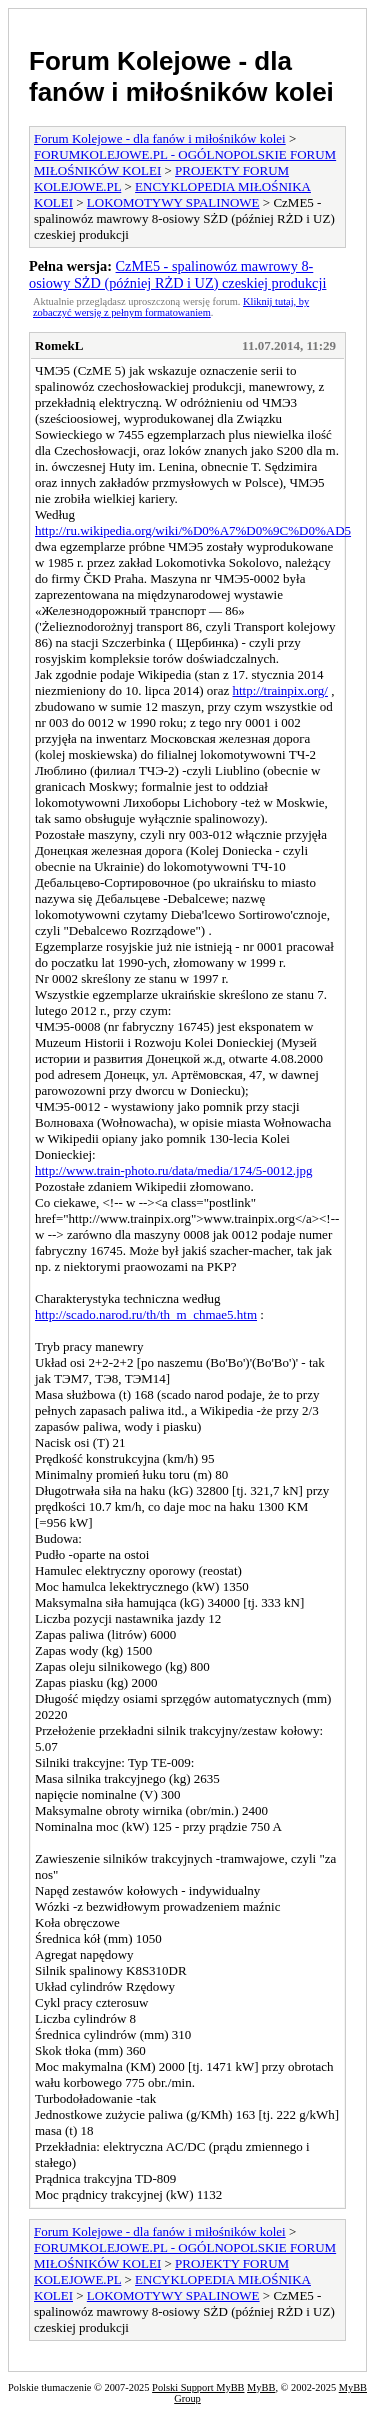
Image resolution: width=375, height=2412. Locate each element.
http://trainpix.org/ (279, 690)
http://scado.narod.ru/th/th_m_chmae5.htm (146, 1314)
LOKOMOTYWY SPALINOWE (173, 202)
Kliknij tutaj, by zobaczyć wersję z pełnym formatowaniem (171, 307)
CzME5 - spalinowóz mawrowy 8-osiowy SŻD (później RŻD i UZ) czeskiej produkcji (177, 274)
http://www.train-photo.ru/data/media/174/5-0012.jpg (174, 1170)
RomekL (59, 345)
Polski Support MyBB (198, 2387)
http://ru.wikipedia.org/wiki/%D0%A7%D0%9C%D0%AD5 (193, 530)
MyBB (261, 2387)
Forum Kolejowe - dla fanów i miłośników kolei (181, 76)
